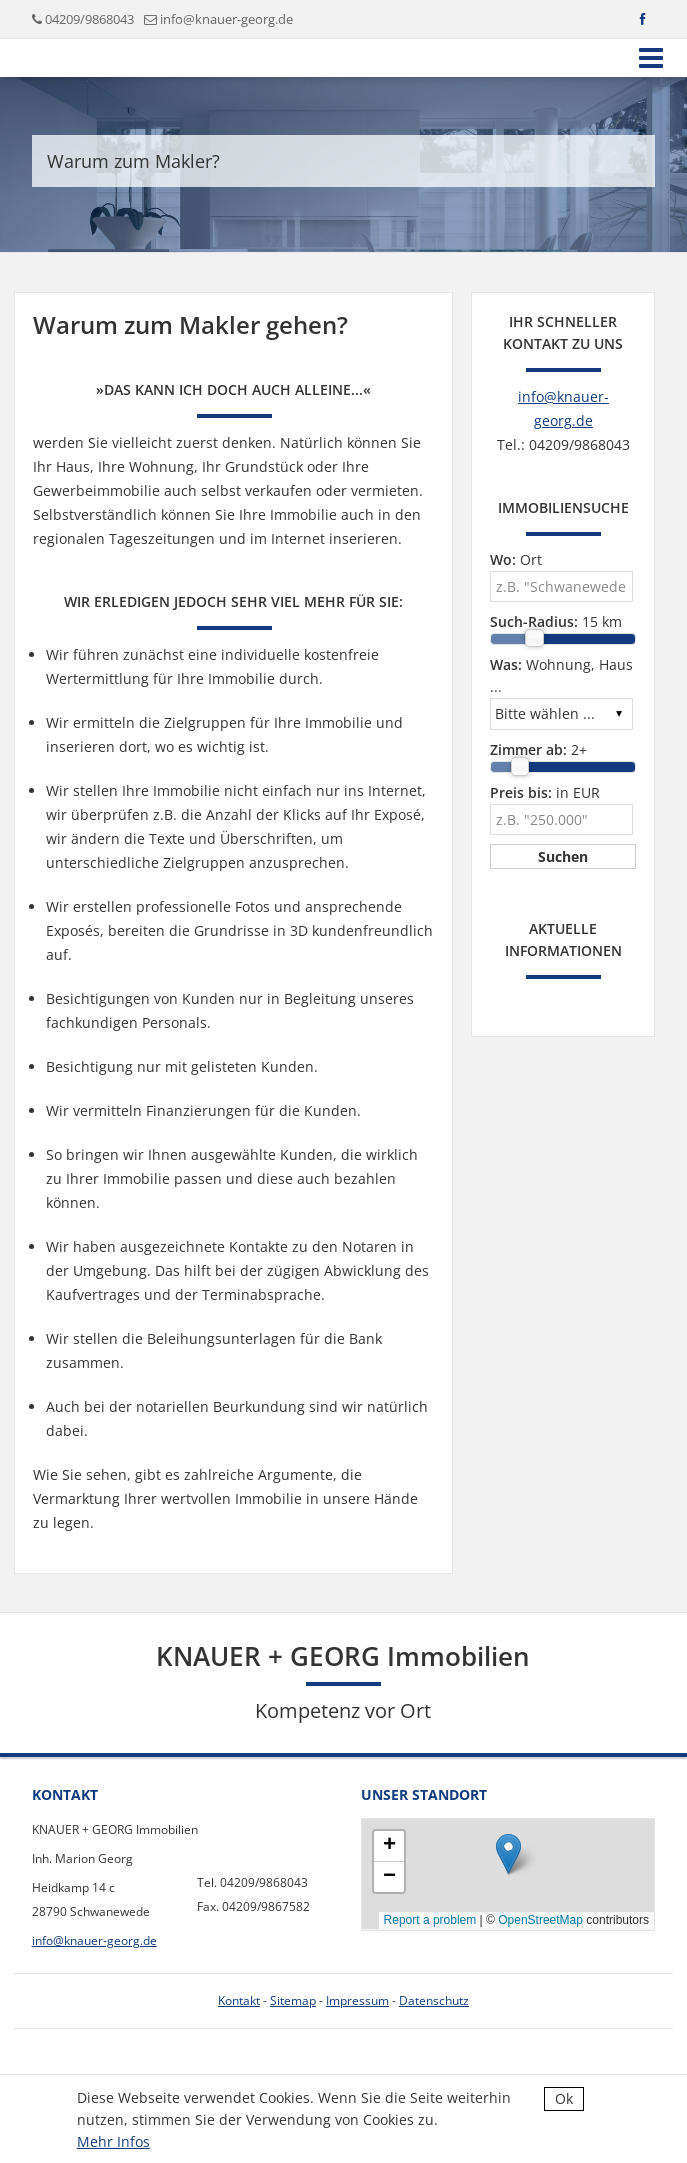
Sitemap (293, 2000)
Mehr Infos (113, 2141)
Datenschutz (434, 2000)
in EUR (545, 792)
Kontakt (239, 2000)
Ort (516, 559)
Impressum (357, 2000)
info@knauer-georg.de (226, 19)
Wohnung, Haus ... (561, 675)
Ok (564, 2098)
